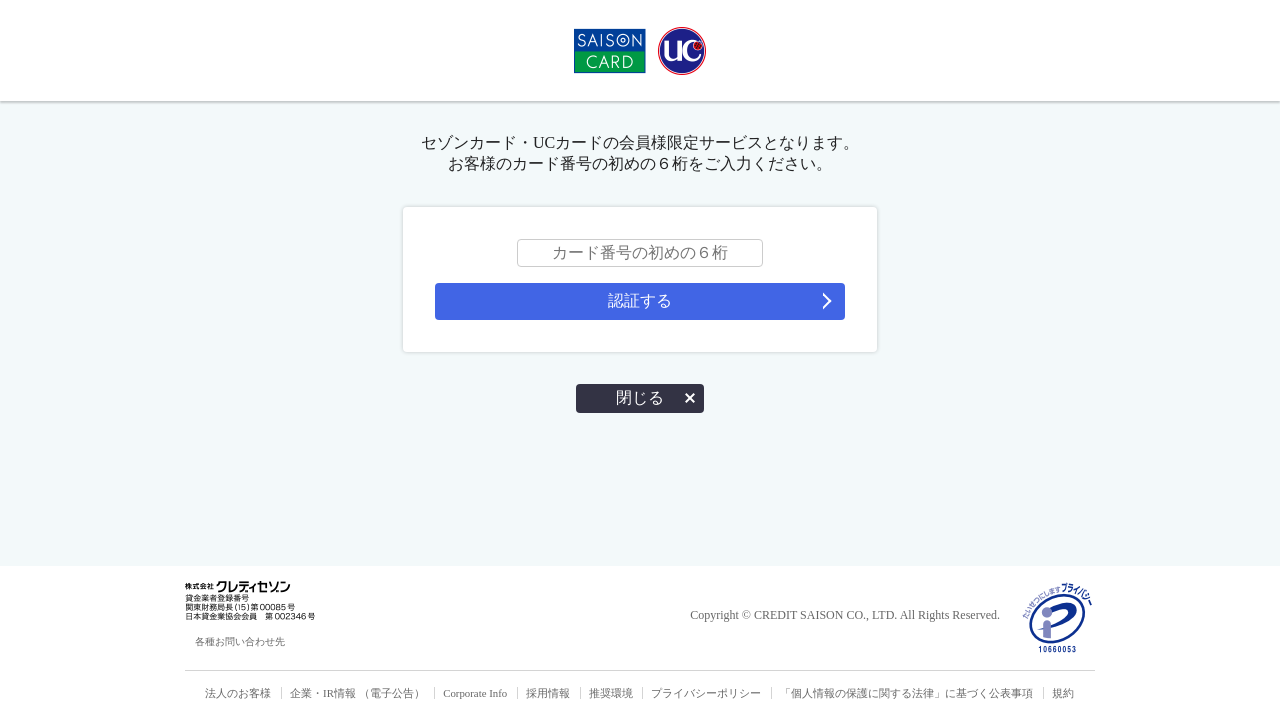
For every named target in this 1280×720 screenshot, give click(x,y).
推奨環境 (611, 693)
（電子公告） (392, 693)
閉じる (640, 397)
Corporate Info (475, 693)
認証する (640, 300)
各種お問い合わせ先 (240, 641)
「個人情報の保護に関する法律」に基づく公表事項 (906, 693)
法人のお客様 (238, 693)
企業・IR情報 (323, 693)
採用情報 (548, 693)
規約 (1063, 693)
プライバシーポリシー (706, 693)
